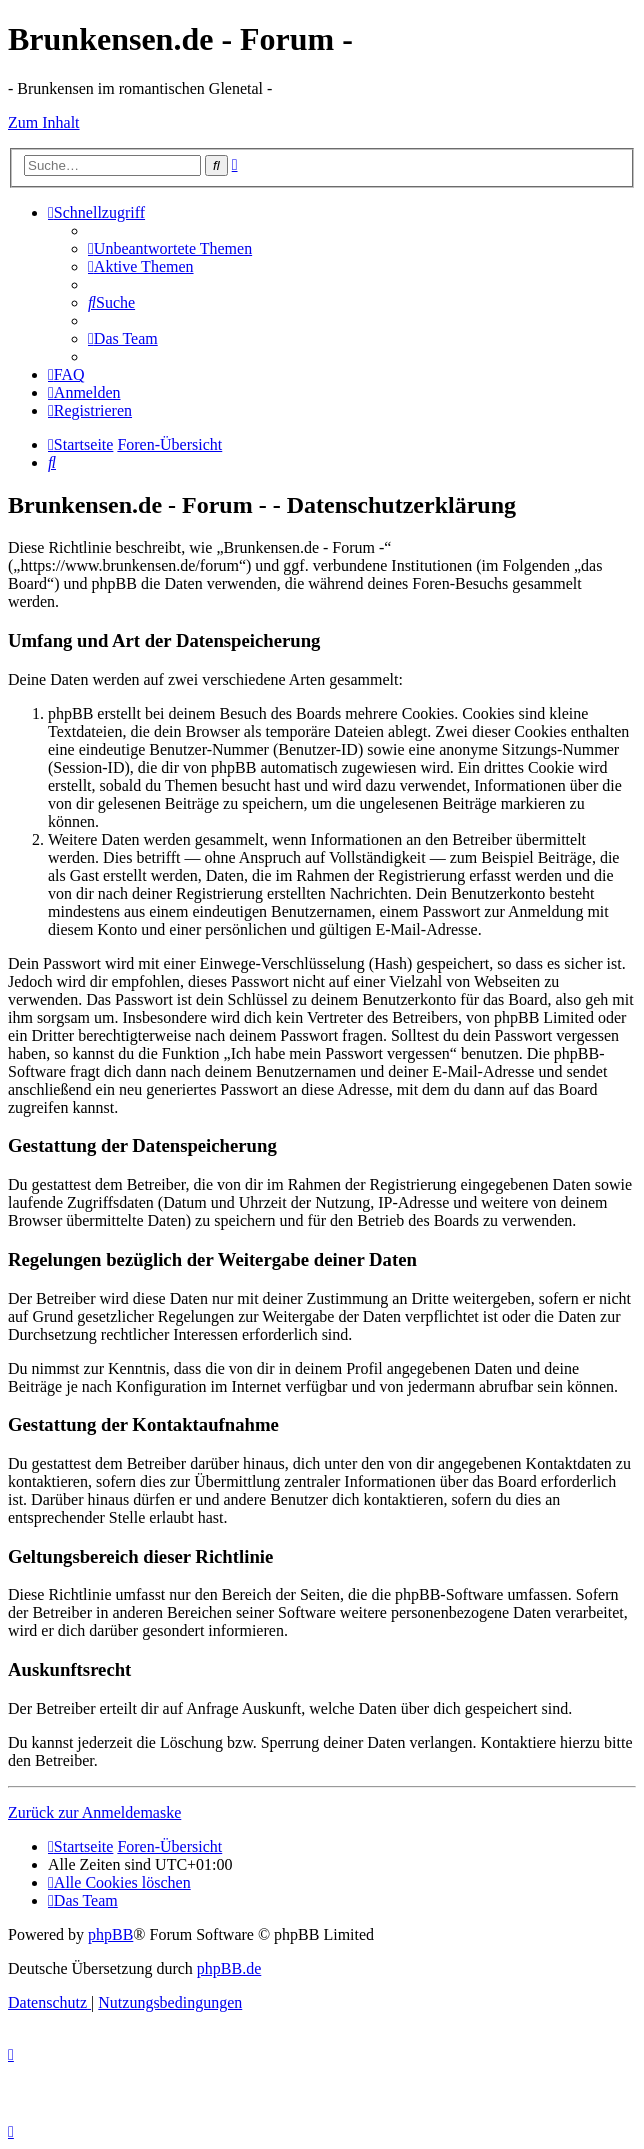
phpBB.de (229, 1968)
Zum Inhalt (44, 122)
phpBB (110, 1934)
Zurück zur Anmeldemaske (94, 1812)
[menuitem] (170, 248)
